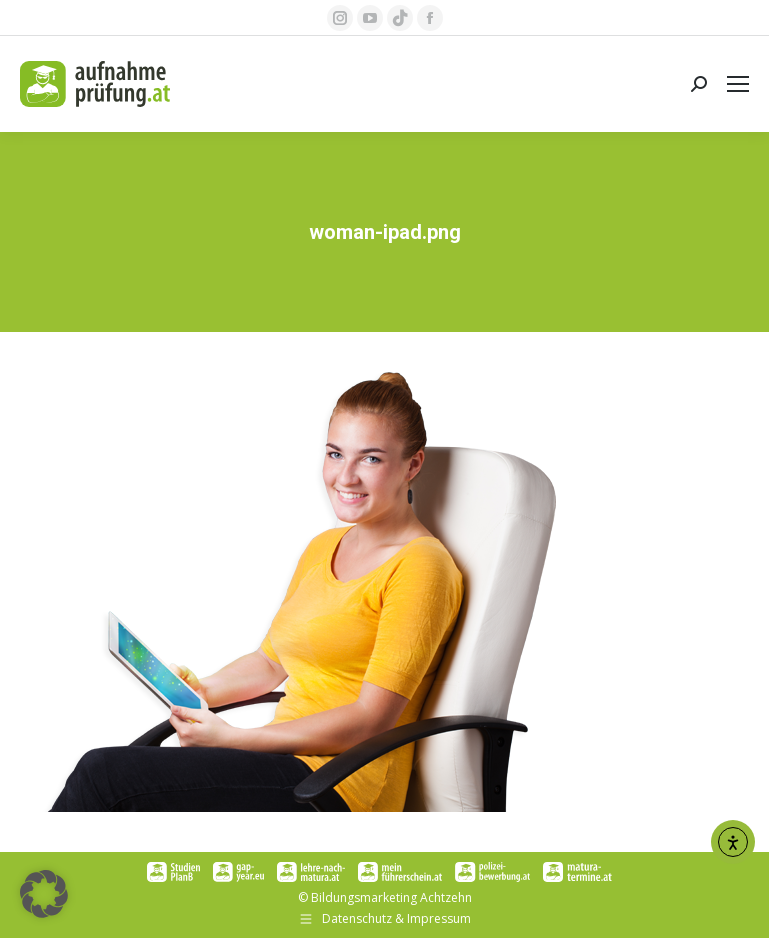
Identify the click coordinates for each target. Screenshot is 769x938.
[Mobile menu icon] (738, 84)
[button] (44, 894)
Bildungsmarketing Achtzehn (391, 897)
